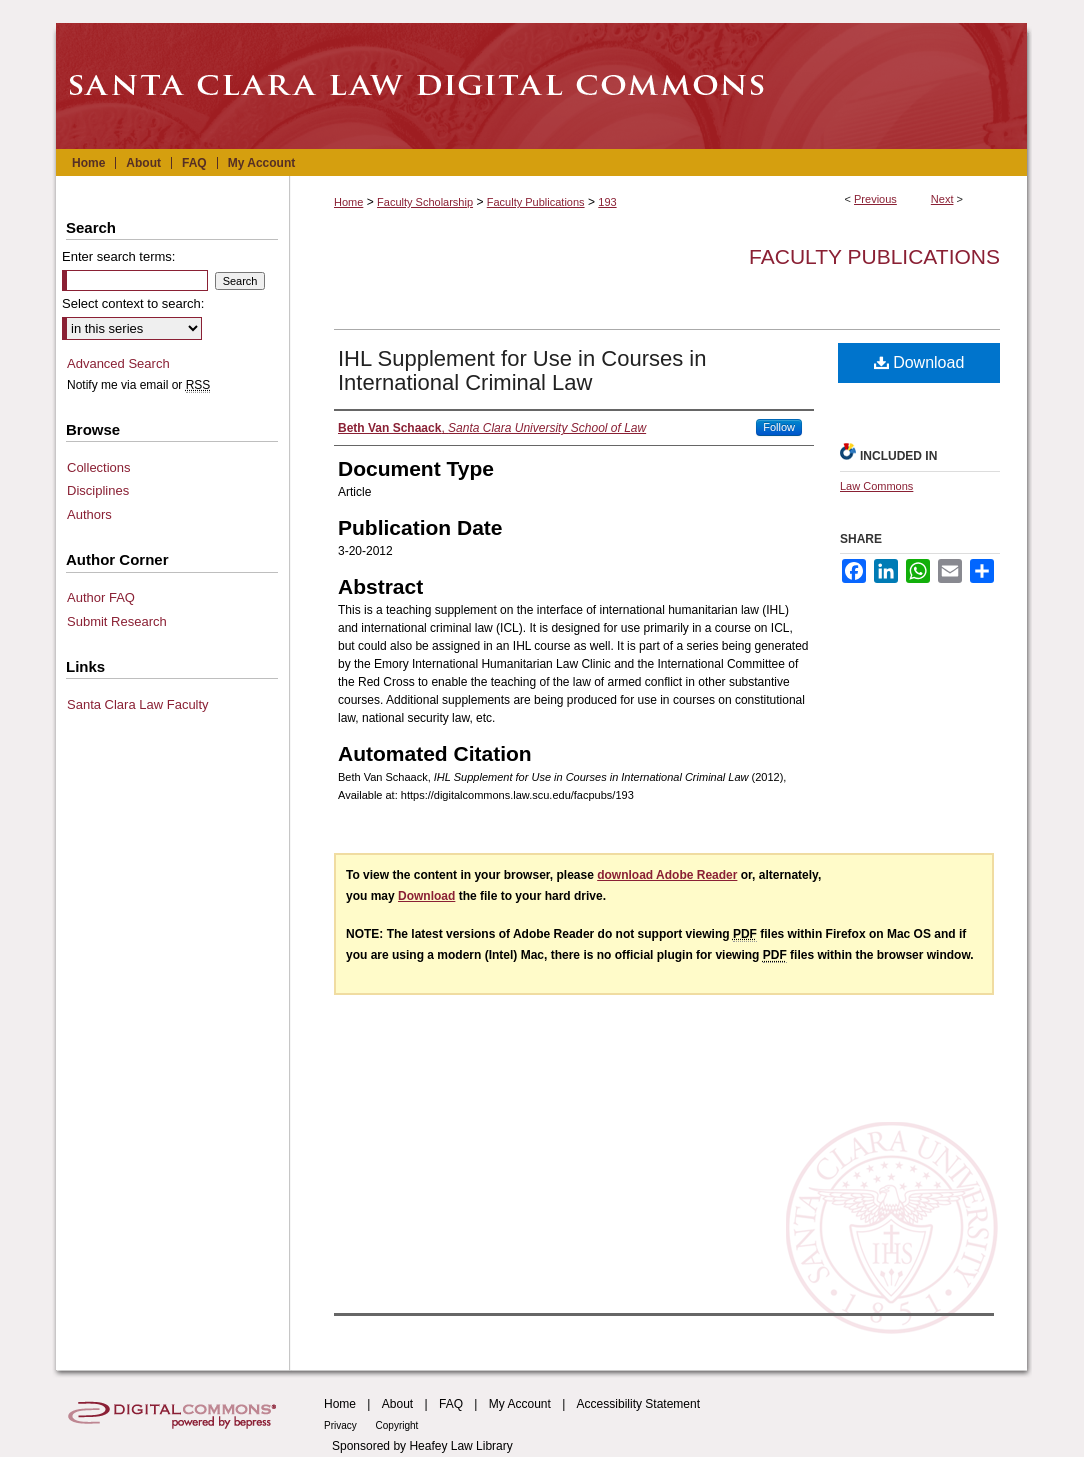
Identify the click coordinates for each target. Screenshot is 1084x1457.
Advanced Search (118, 363)
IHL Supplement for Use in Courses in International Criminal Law (522, 370)
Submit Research (117, 621)
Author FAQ (101, 597)
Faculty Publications (536, 202)
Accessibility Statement (638, 1404)
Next (942, 199)
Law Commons (876, 486)
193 (607, 202)
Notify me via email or (138, 385)
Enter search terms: (118, 256)
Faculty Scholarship (425, 202)
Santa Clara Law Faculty (138, 704)
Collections (99, 467)
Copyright (397, 1425)
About (397, 1404)
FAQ (451, 1404)
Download (919, 362)
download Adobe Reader (667, 875)
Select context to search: (133, 303)
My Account (520, 1404)
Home (348, 202)
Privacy (342, 1425)
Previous (875, 199)
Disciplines (98, 490)
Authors (89, 514)
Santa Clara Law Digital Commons (542, 86)
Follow (779, 427)
